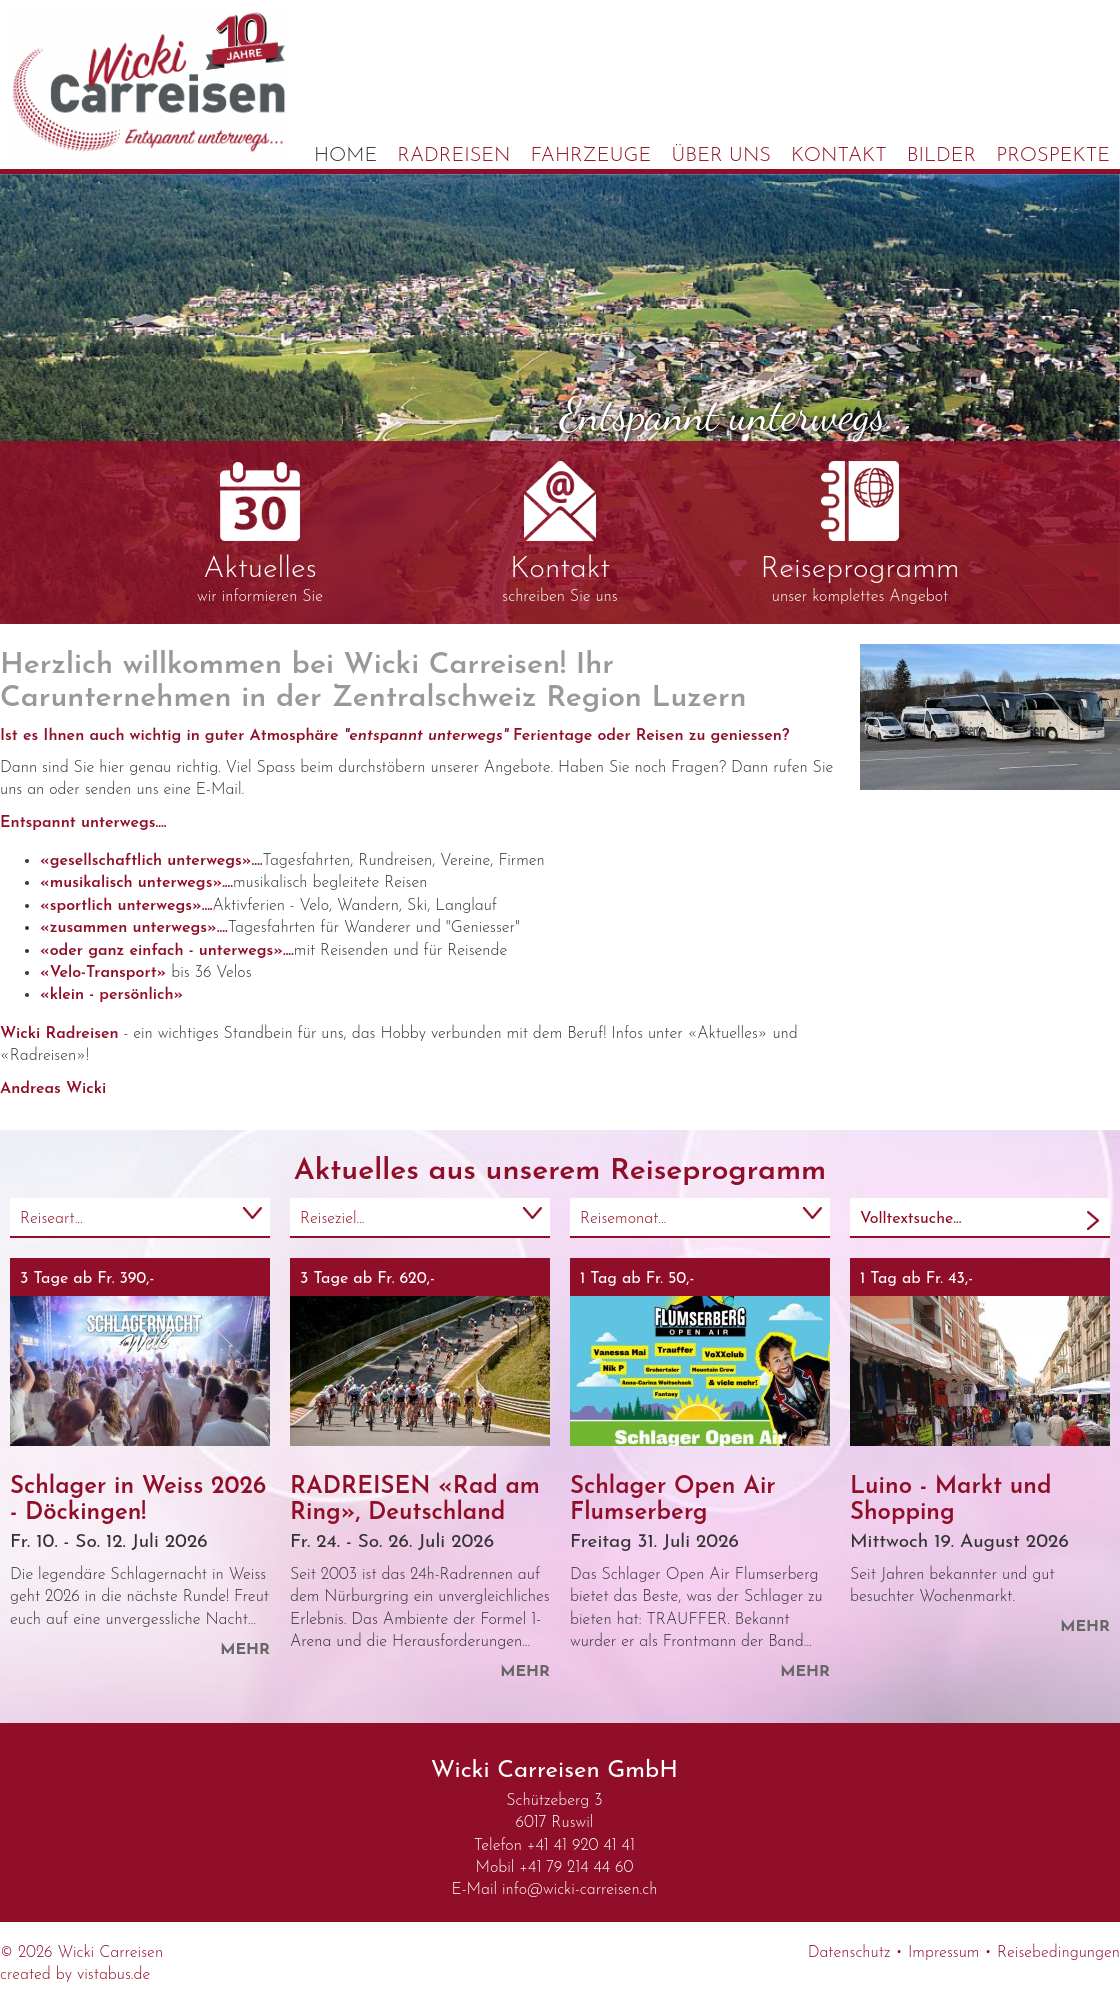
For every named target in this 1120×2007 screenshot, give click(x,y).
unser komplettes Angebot (860, 533)
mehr (245, 1650)
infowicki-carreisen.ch (579, 1890)
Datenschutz (849, 1953)
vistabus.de (113, 1975)
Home (345, 156)
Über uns (721, 156)
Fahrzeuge (591, 156)
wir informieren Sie (260, 533)
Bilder (942, 156)
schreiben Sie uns (560, 533)
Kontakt (839, 156)
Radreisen (453, 156)
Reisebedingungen (1058, 1953)
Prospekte (1053, 156)
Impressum (944, 1953)
